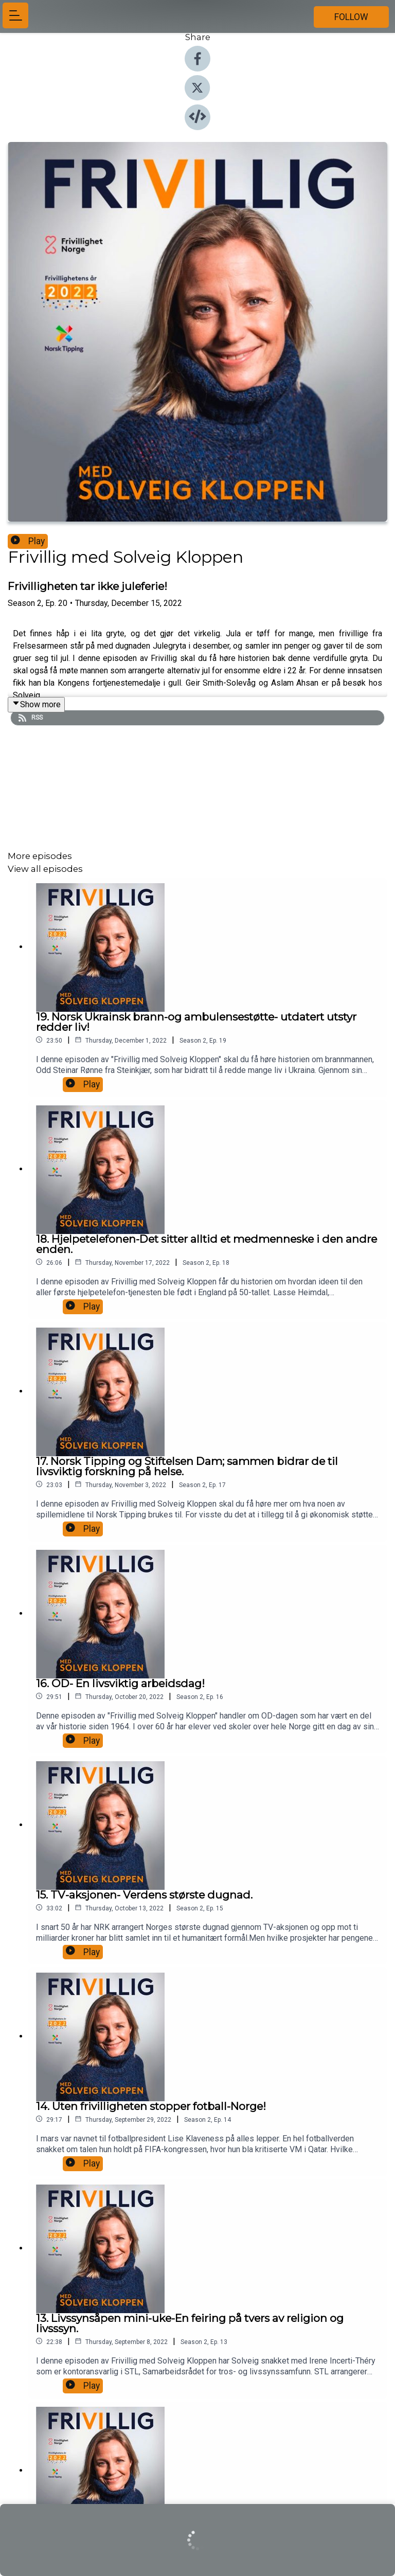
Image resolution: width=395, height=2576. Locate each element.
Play (28, 541)
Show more (36, 704)
